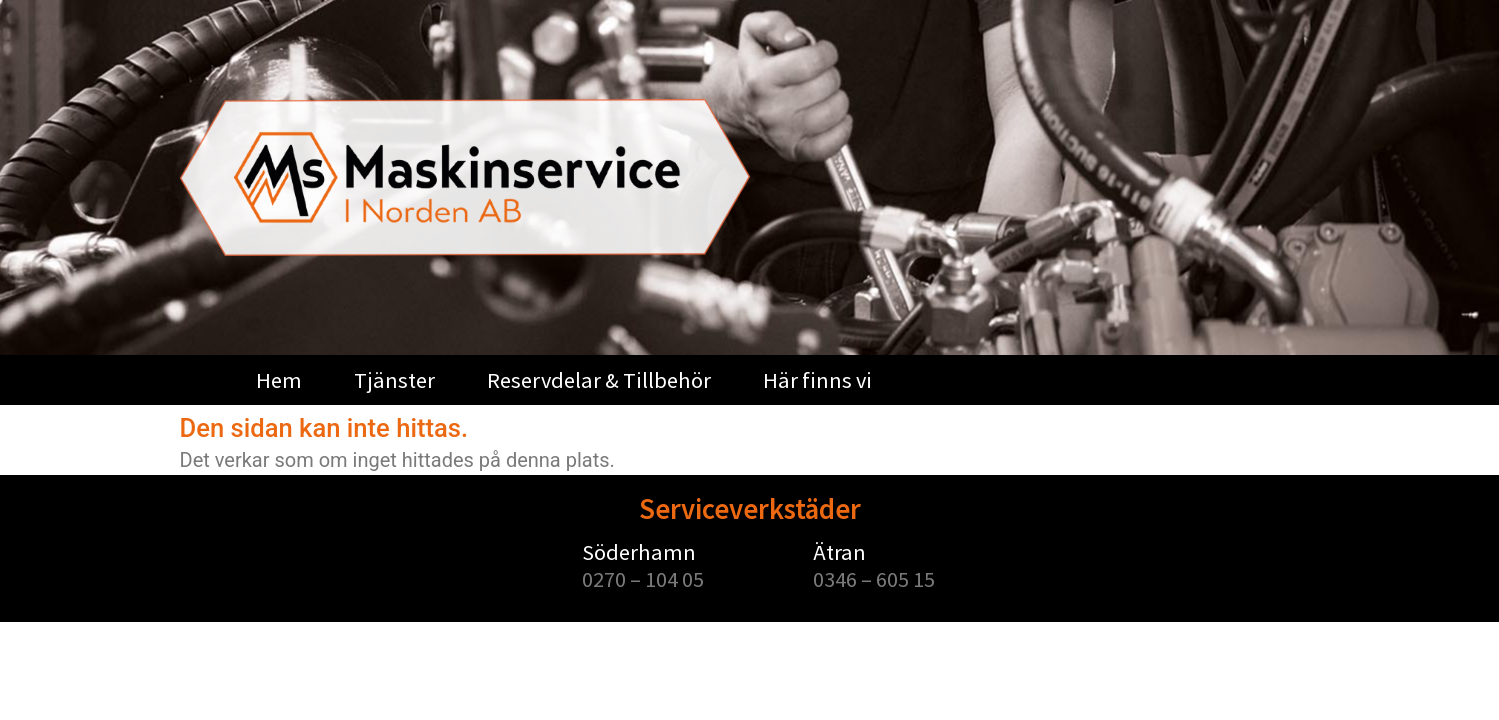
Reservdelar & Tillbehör (599, 380)
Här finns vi (817, 380)
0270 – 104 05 (643, 579)
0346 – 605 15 (874, 579)
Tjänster (394, 380)
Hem (279, 380)
